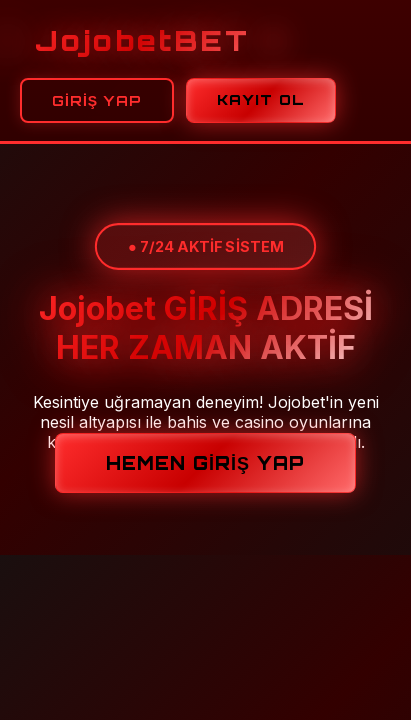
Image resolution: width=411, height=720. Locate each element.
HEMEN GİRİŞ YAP (205, 463)
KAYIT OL (261, 99)
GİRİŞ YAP (97, 100)
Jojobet (142, 40)
